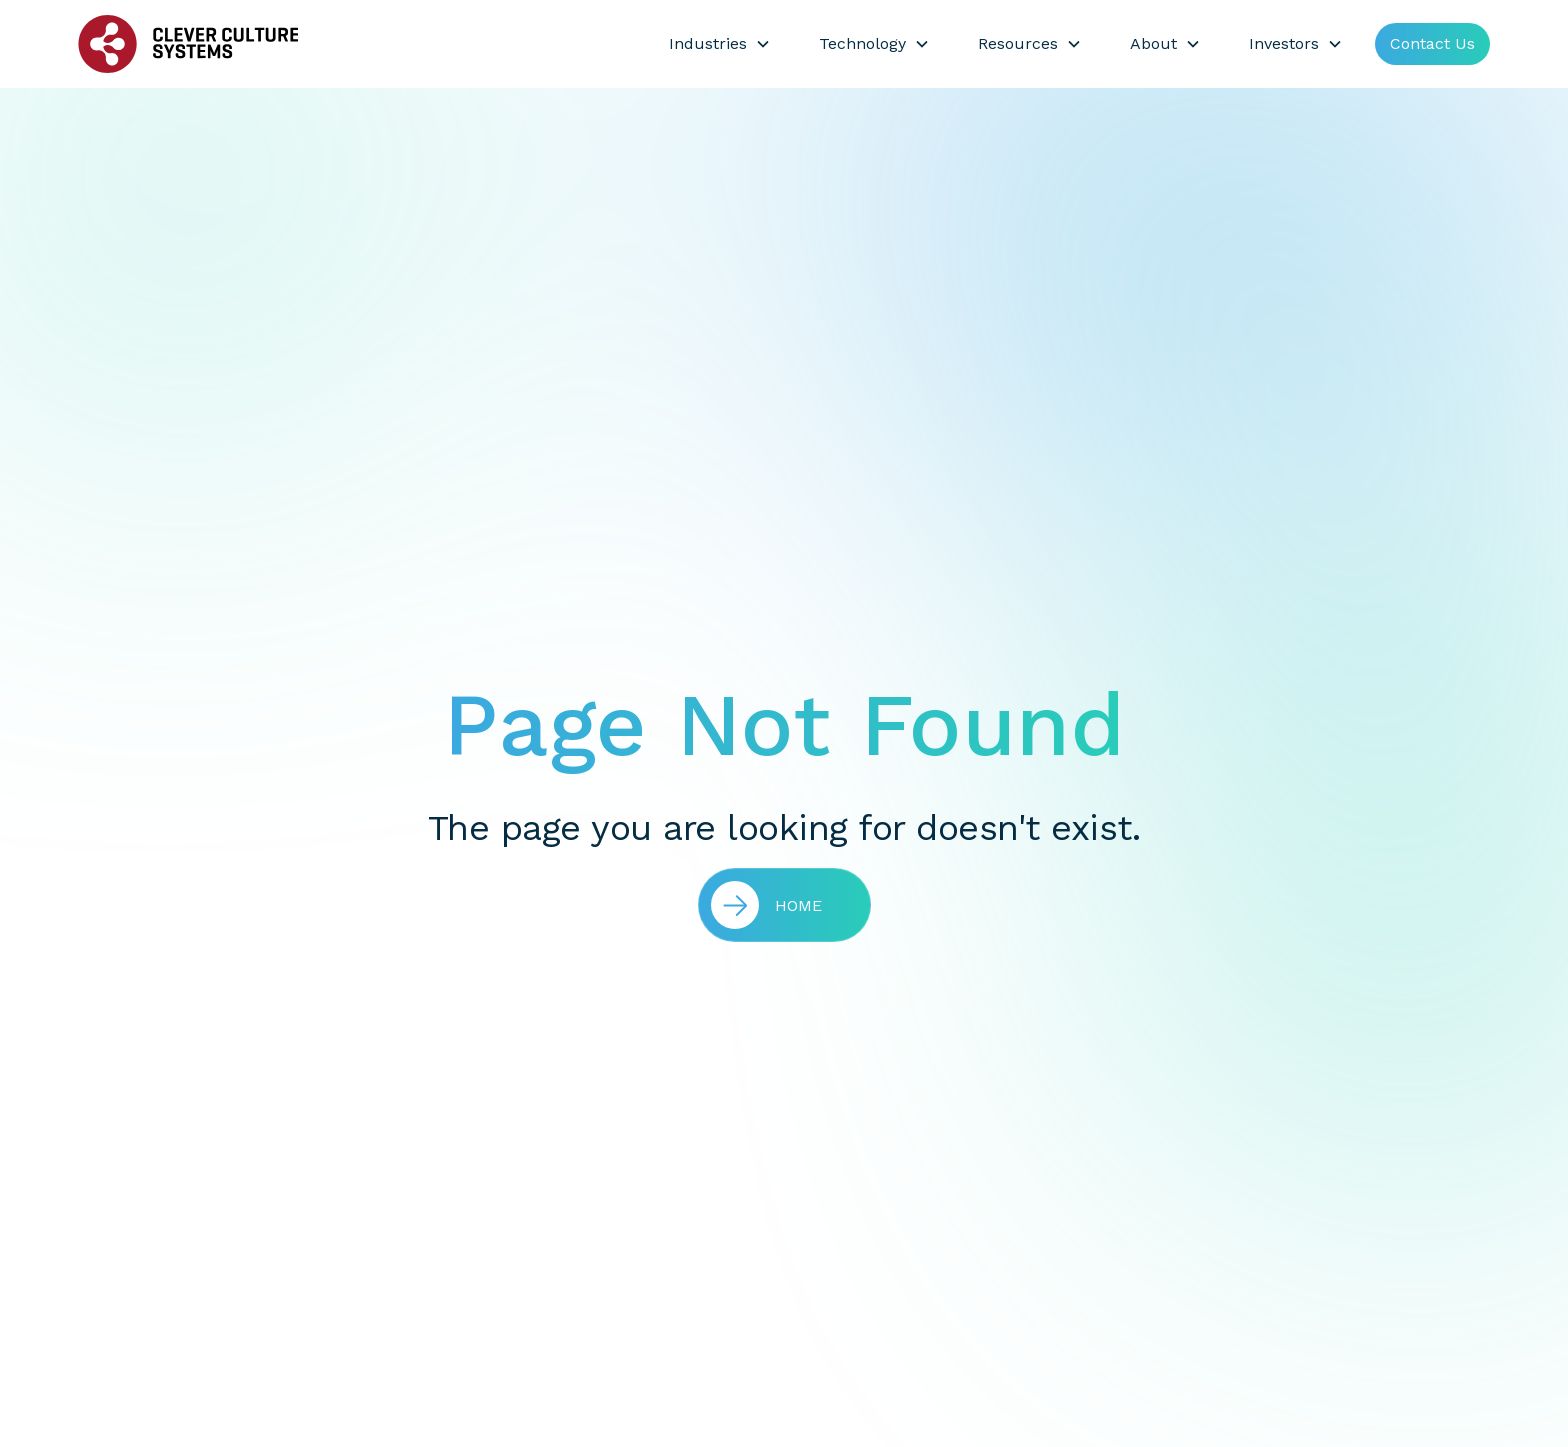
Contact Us (1432, 43)
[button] (720, 44)
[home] (188, 44)
